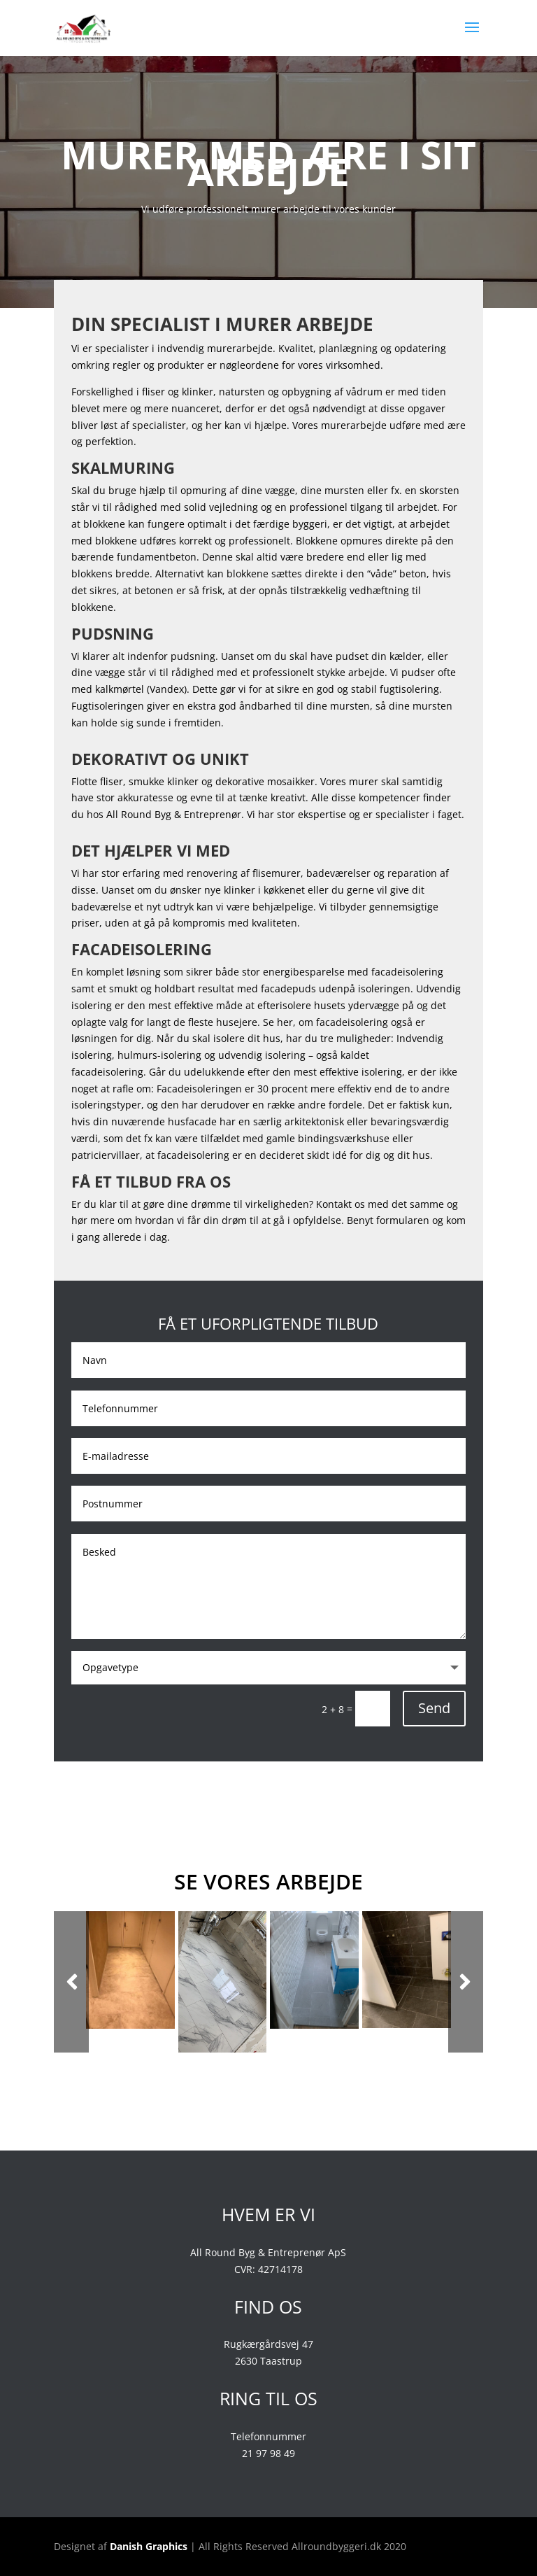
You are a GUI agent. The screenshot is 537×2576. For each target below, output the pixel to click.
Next (465, 1982)
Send (434, 1707)
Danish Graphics (148, 2546)
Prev (71, 1982)
